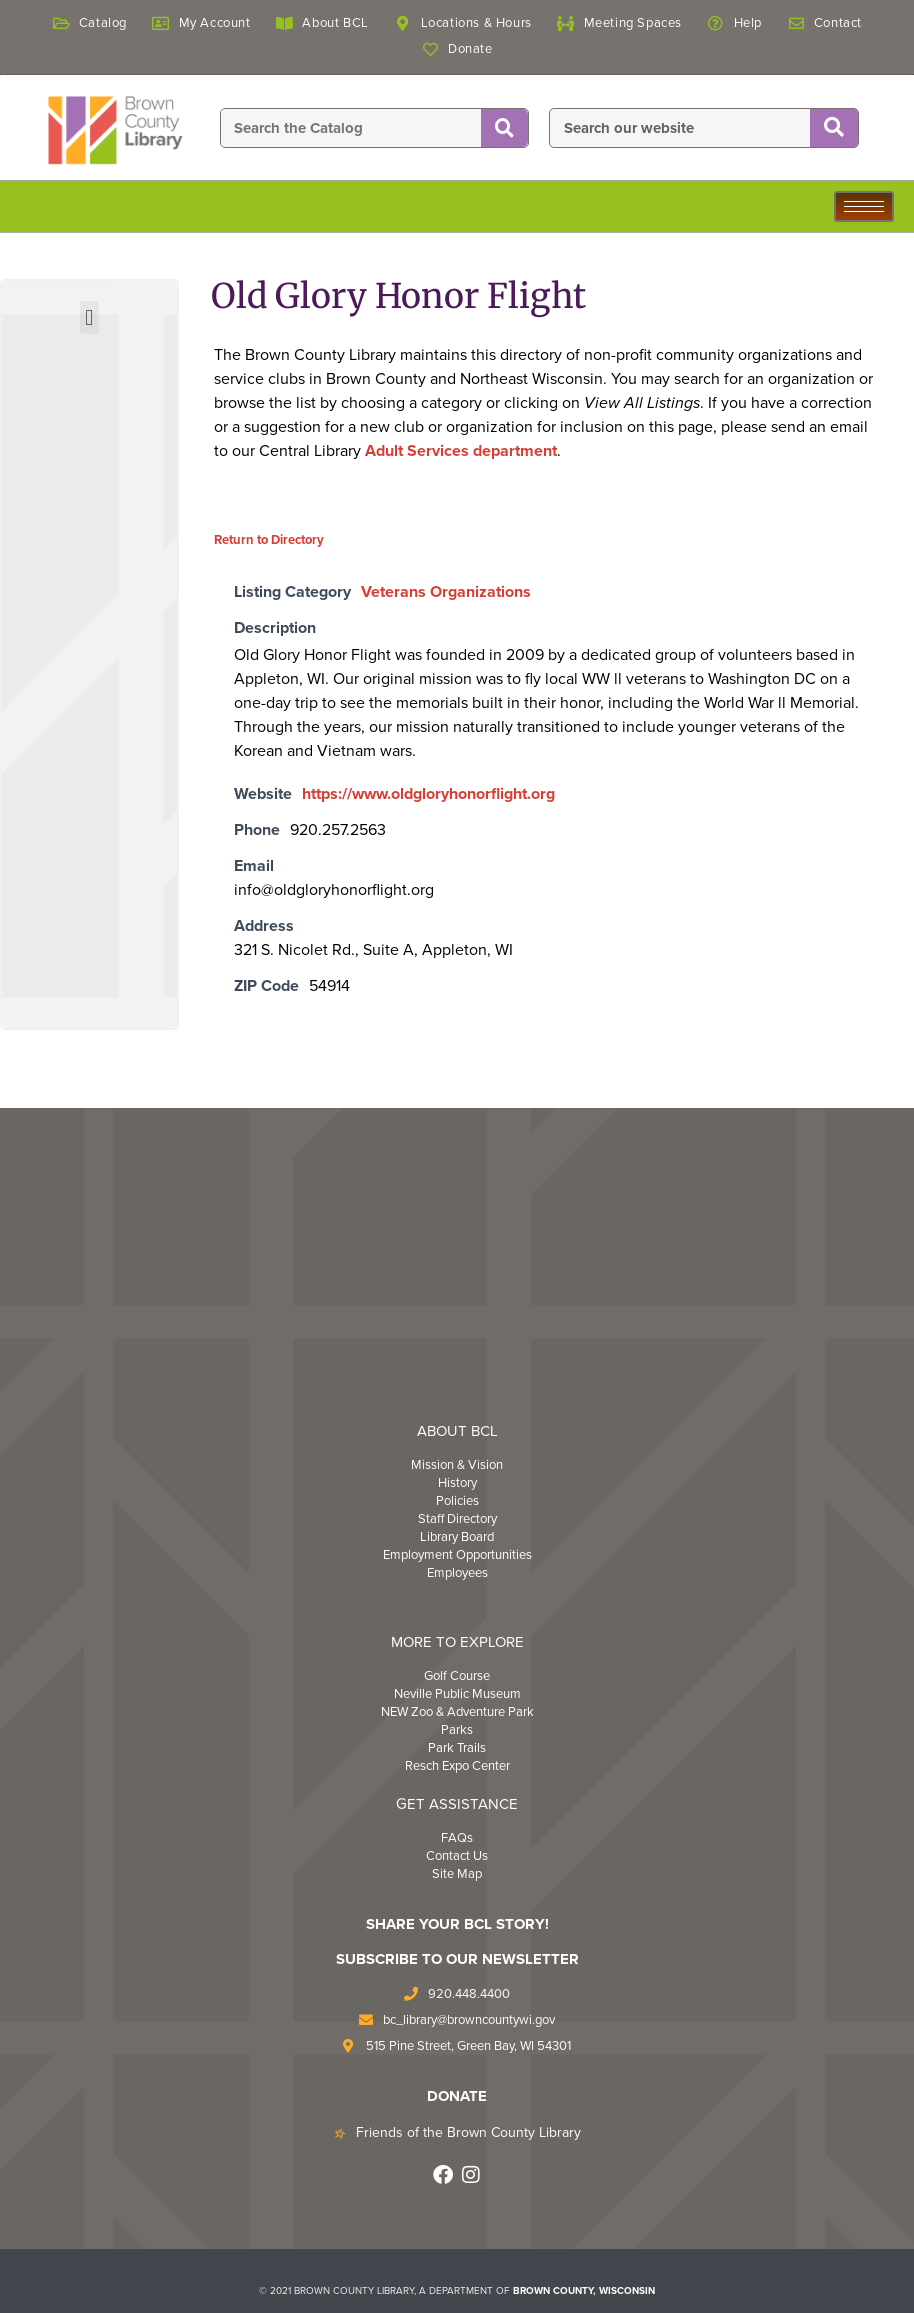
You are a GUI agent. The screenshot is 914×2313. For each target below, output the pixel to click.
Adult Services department (461, 451)
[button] (89, 317)
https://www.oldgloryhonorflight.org (428, 794)
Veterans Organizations (446, 592)
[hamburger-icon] (864, 206)
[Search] (504, 129)
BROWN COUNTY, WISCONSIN (584, 2291)
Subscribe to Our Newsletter (457, 1959)
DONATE (457, 2096)
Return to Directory (269, 540)
